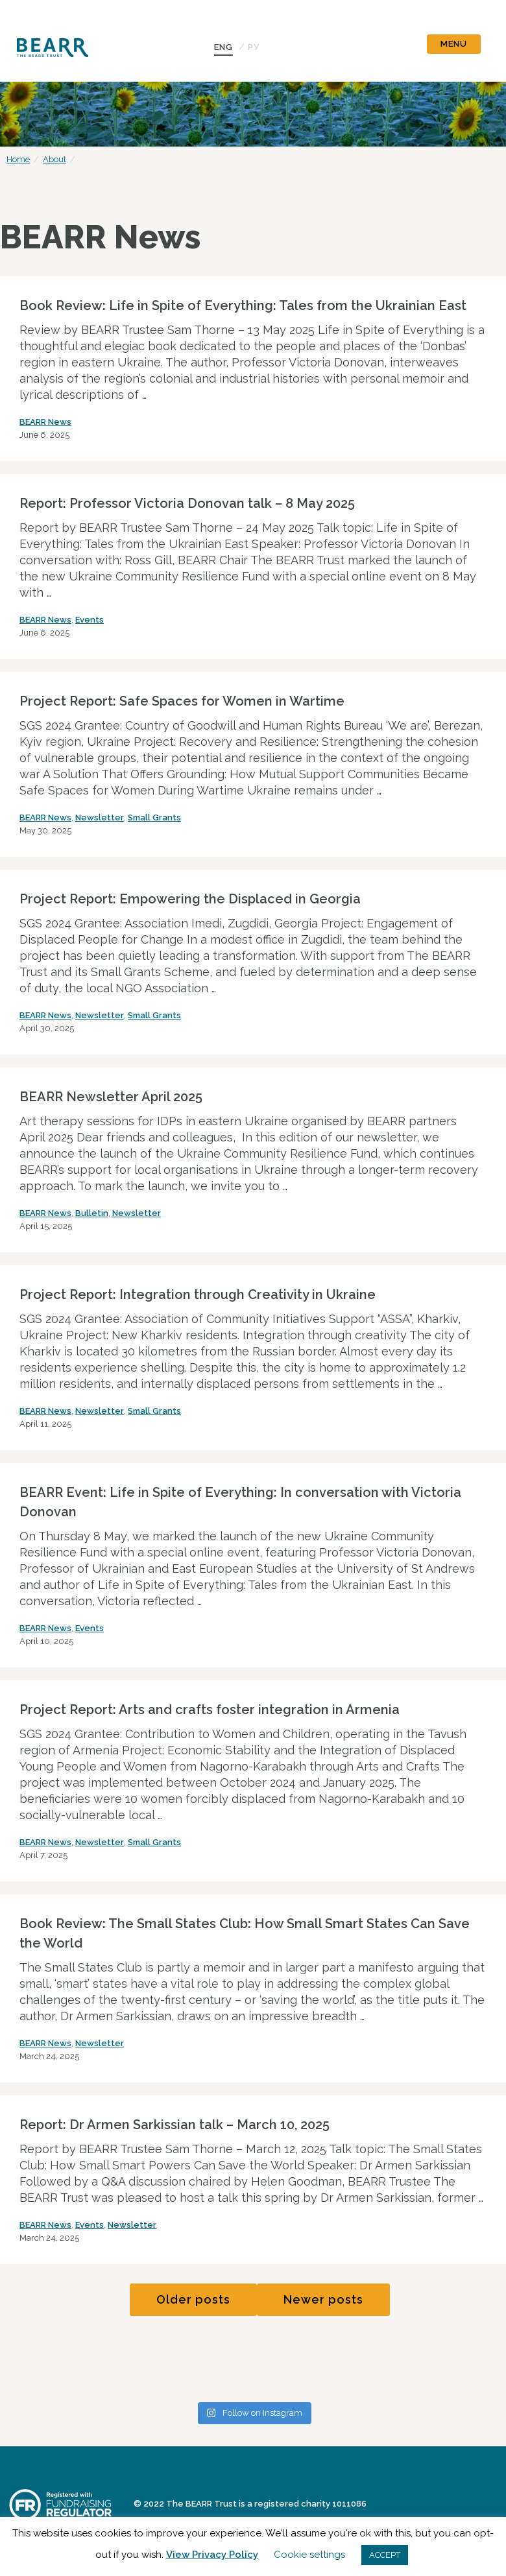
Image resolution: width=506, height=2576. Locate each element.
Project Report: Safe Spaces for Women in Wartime (181, 701)
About (54, 159)
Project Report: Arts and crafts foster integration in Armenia (209, 1709)
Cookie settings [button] (309, 2554)
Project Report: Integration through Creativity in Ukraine (197, 1294)
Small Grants (154, 817)
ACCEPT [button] (384, 2555)
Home (18, 159)
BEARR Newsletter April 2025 (110, 1096)
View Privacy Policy (212, 2554)
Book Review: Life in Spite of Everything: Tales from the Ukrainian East (242, 305)
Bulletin (91, 1213)
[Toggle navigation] (453, 41)
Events (89, 620)
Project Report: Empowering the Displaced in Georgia (190, 899)
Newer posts (323, 2299)
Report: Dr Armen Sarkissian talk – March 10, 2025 (174, 2124)
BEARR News (45, 422)
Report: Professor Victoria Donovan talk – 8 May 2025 (187, 503)
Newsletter (99, 817)
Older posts (193, 2299)
